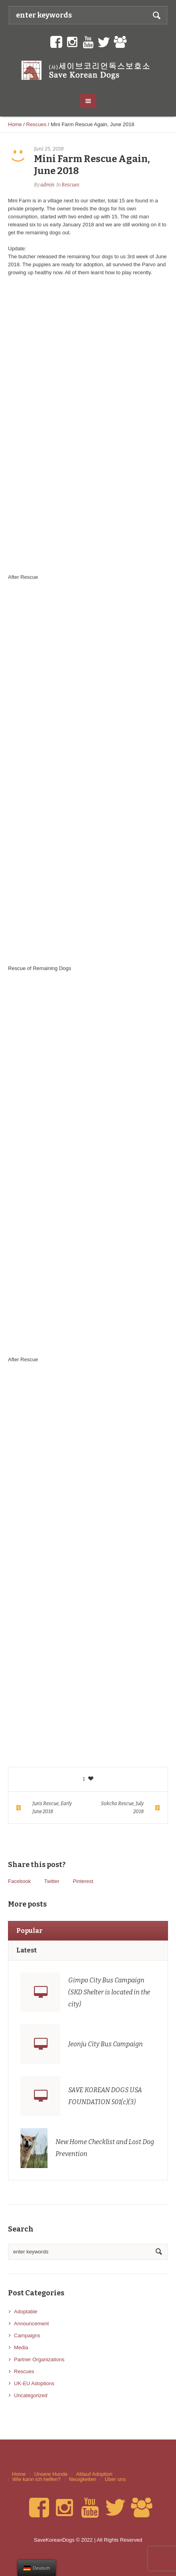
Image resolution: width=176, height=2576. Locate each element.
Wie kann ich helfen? (36, 2479)
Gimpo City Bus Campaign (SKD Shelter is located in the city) (109, 1992)
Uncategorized (30, 2395)
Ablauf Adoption (94, 2474)
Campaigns (27, 2335)
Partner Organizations (39, 2359)
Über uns (115, 2479)
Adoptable (26, 2312)
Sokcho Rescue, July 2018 (122, 1807)
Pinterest (83, 1881)
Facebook (19, 1881)
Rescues (36, 124)
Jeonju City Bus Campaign (105, 2044)
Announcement (31, 2324)
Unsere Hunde (51, 2474)
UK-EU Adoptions (34, 2383)
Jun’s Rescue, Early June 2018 (52, 1807)
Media (21, 2347)
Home (15, 124)
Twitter (51, 1881)
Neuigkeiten (83, 2479)
